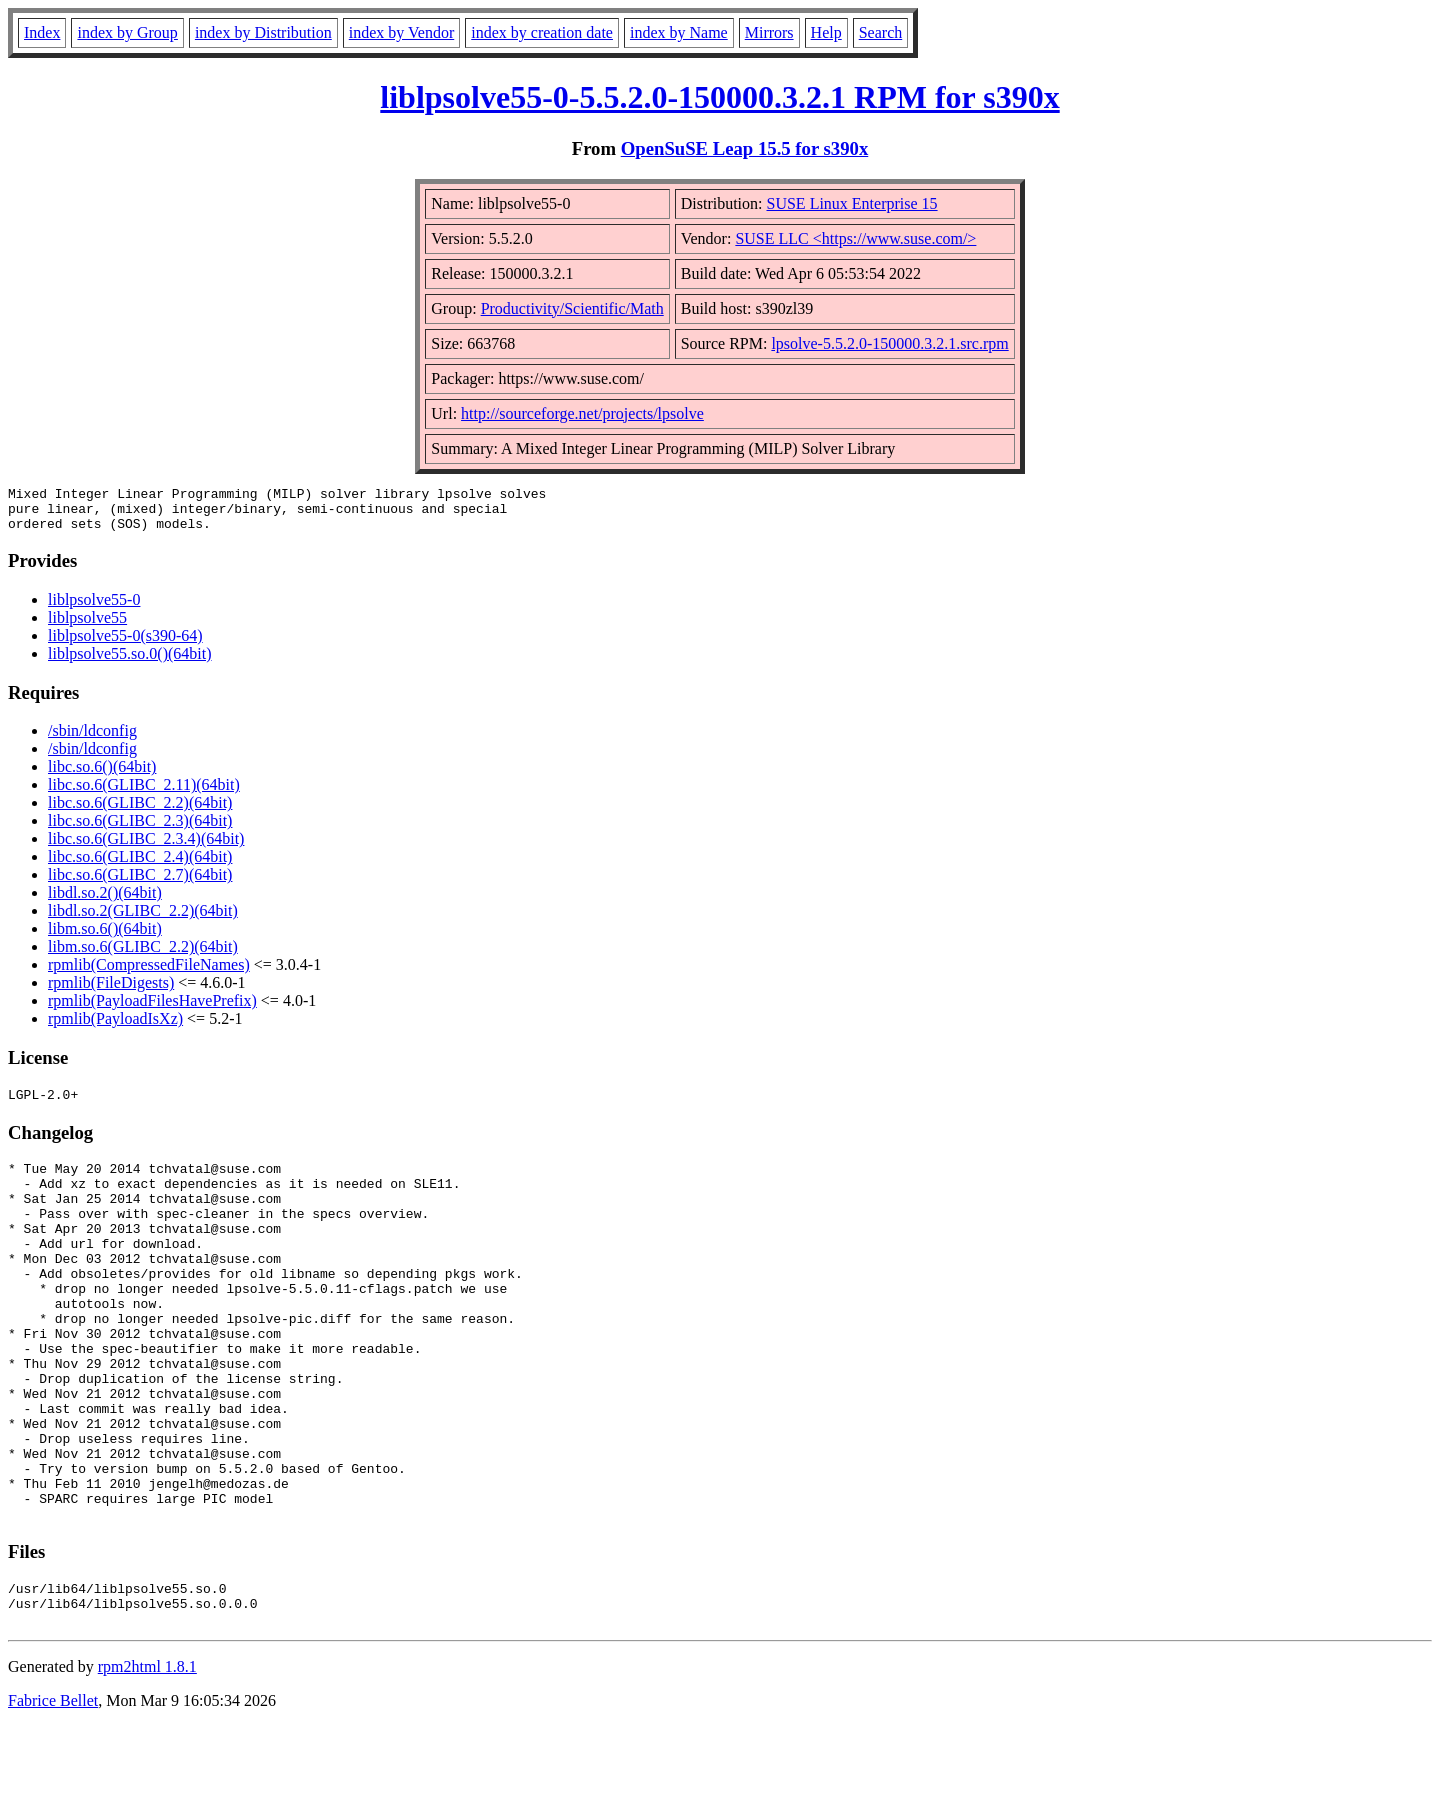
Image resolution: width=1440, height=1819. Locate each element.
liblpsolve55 (87, 626)
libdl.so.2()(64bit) (105, 901)
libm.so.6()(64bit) (105, 937)
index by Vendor (401, 32)
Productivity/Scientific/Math (572, 308)
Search (881, 32)
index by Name (679, 32)
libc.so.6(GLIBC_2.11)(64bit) (144, 793)
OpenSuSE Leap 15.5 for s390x (745, 148)
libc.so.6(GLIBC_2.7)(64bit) (140, 883)
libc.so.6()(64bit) (102, 775)
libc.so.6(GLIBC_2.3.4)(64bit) (146, 847)
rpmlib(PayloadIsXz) (115, 1027)
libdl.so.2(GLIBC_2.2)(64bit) (143, 919)
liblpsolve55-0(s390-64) (125, 644)
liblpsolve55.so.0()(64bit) (130, 662)
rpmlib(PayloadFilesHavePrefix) (152, 1009)
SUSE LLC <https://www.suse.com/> (855, 238)
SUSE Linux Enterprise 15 (852, 203)
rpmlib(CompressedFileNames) (149, 973)
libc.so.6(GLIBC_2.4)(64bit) (140, 865)
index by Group (127, 32)
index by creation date (542, 32)
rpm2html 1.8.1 (147, 1759)
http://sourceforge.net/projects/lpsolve (582, 413)
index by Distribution (263, 32)
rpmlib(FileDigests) (111, 991)
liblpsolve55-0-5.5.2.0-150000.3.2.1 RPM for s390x (719, 97)
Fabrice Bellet (53, 1793)
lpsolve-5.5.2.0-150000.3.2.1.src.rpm (889, 343)
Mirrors (769, 32)
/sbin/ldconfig (92, 739)
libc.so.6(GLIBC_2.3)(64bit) (140, 829)
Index (42, 32)
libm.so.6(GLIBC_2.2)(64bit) (143, 955)
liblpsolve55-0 (94, 608)
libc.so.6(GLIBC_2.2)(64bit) (140, 811)
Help (826, 32)
